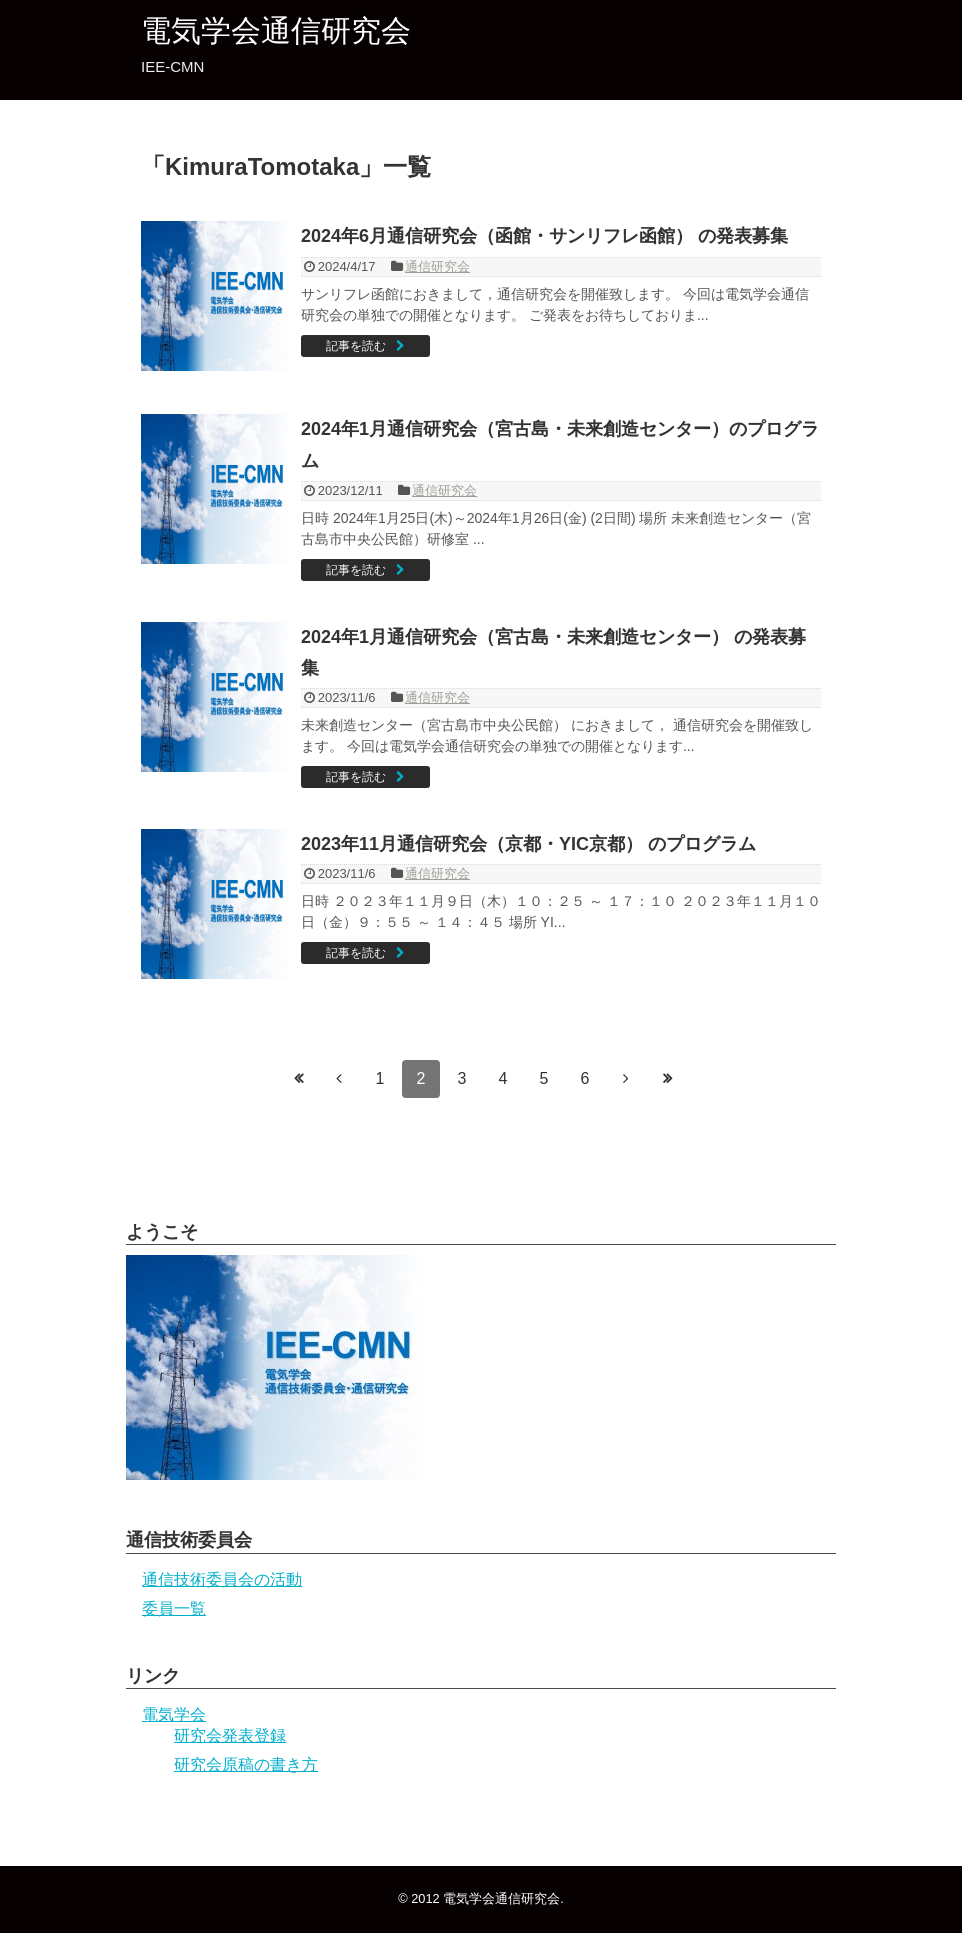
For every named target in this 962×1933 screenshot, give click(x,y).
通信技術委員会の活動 (222, 1579)
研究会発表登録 (230, 1735)
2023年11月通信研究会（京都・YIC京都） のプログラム (528, 844)
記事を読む (356, 346)
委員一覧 (174, 1608)
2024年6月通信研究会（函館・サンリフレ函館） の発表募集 (544, 236)
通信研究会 (437, 266)
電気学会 (174, 1714)
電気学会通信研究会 (276, 30)
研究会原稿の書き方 (246, 1764)
